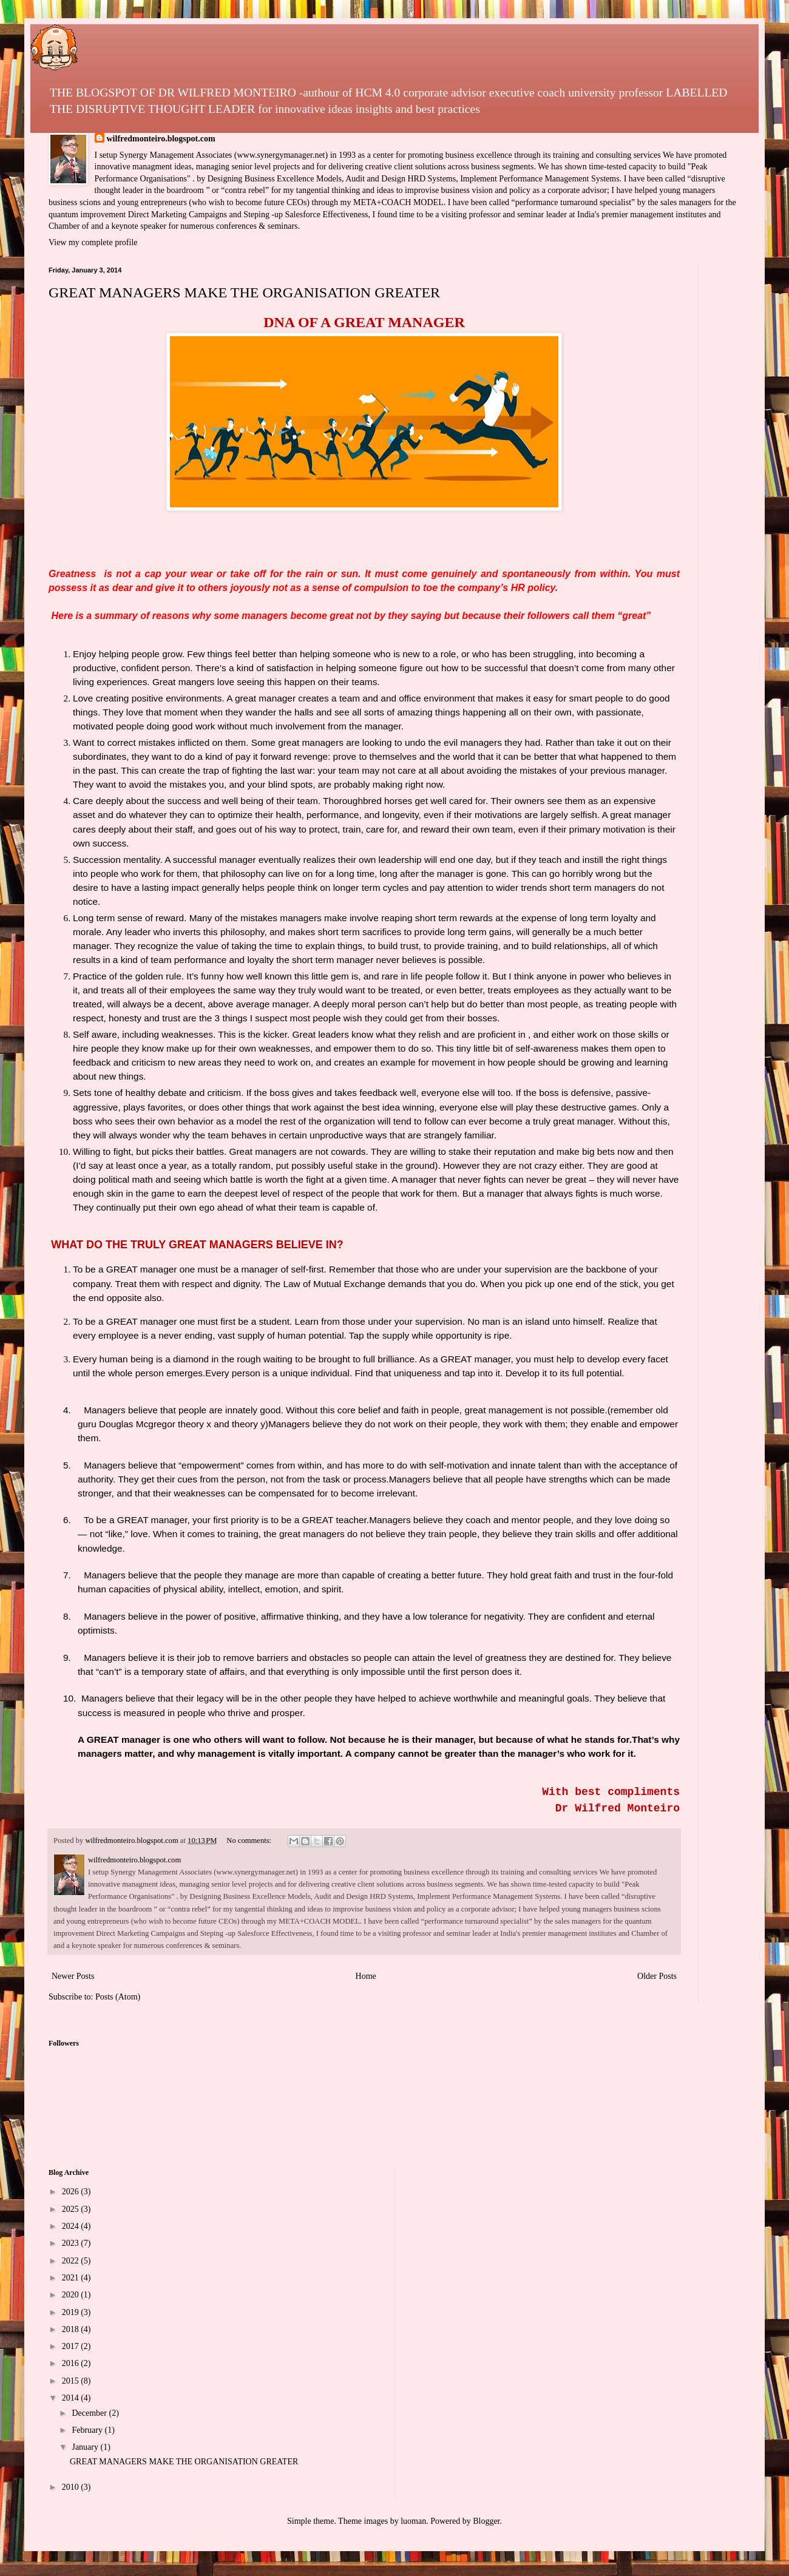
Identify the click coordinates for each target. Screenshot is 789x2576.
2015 (71, 2380)
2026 (71, 2191)
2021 (71, 2277)
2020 (71, 2294)
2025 (71, 2209)
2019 (71, 2312)
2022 (71, 2260)
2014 (71, 2397)
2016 (71, 2363)
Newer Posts (73, 1976)
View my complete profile (93, 242)
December (90, 2413)
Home (366, 1976)
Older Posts (657, 1976)
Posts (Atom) (117, 1996)
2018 (71, 2329)
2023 (71, 2243)
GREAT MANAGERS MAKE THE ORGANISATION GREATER (244, 292)
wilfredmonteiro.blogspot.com (161, 138)
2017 (71, 2346)
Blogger (486, 2521)
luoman (413, 2521)
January (86, 2447)
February (88, 2430)
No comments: (249, 1840)
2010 (71, 2487)
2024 (71, 2226)
